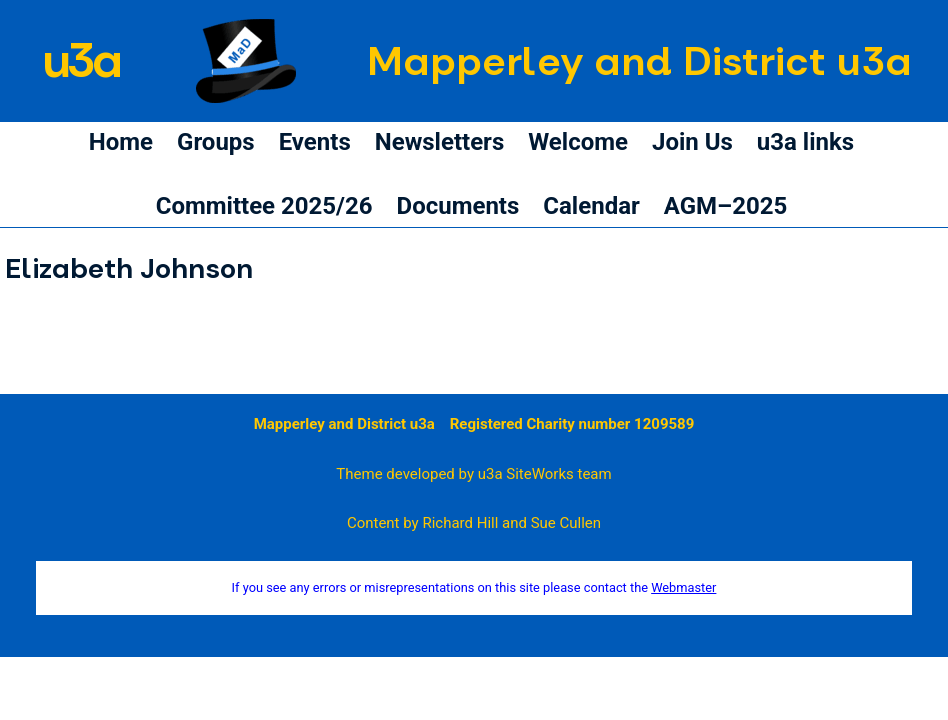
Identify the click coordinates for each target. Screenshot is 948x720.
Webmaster (683, 587)
